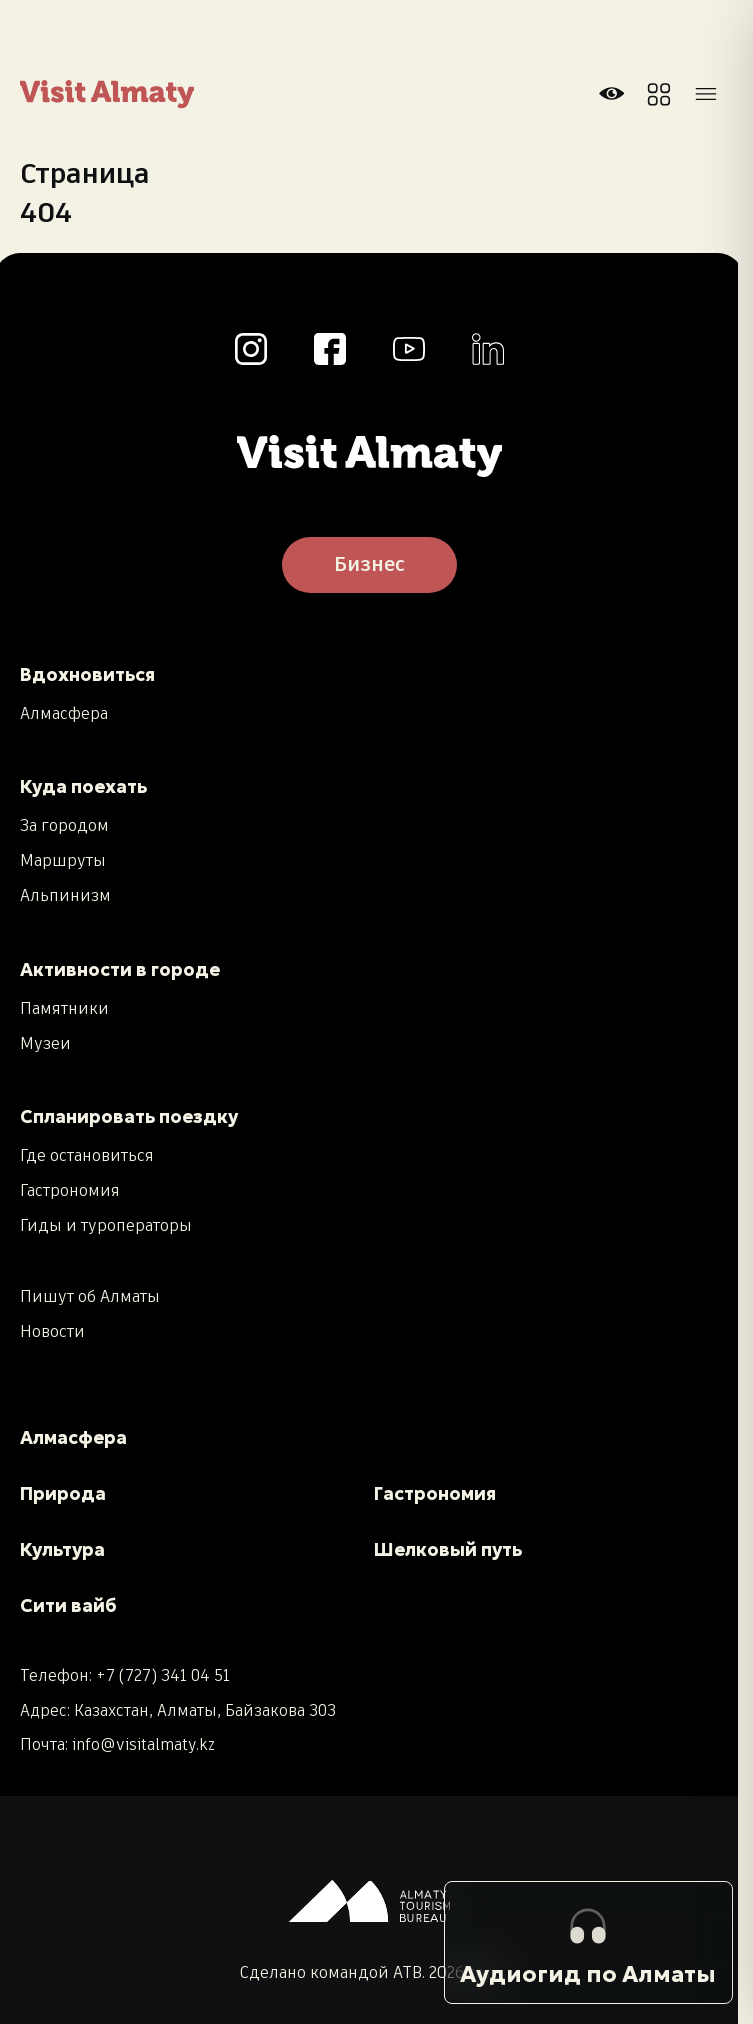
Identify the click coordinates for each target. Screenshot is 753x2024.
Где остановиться (87, 1157)
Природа (63, 1493)
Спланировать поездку (129, 1116)
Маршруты (63, 862)
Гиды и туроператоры (106, 1227)
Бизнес (369, 565)
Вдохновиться (87, 674)
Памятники (64, 1010)
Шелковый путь (448, 1549)
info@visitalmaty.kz (143, 1745)
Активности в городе (120, 969)
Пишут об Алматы (90, 1298)
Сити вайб (68, 1605)
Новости (52, 1333)
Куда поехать (83, 786)
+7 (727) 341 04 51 (163, 1676)
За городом (64, 827)
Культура (62, 1549)
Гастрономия (70, 1192)
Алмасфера (64, 715)
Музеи (45, 1045)
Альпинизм (65, 897)
